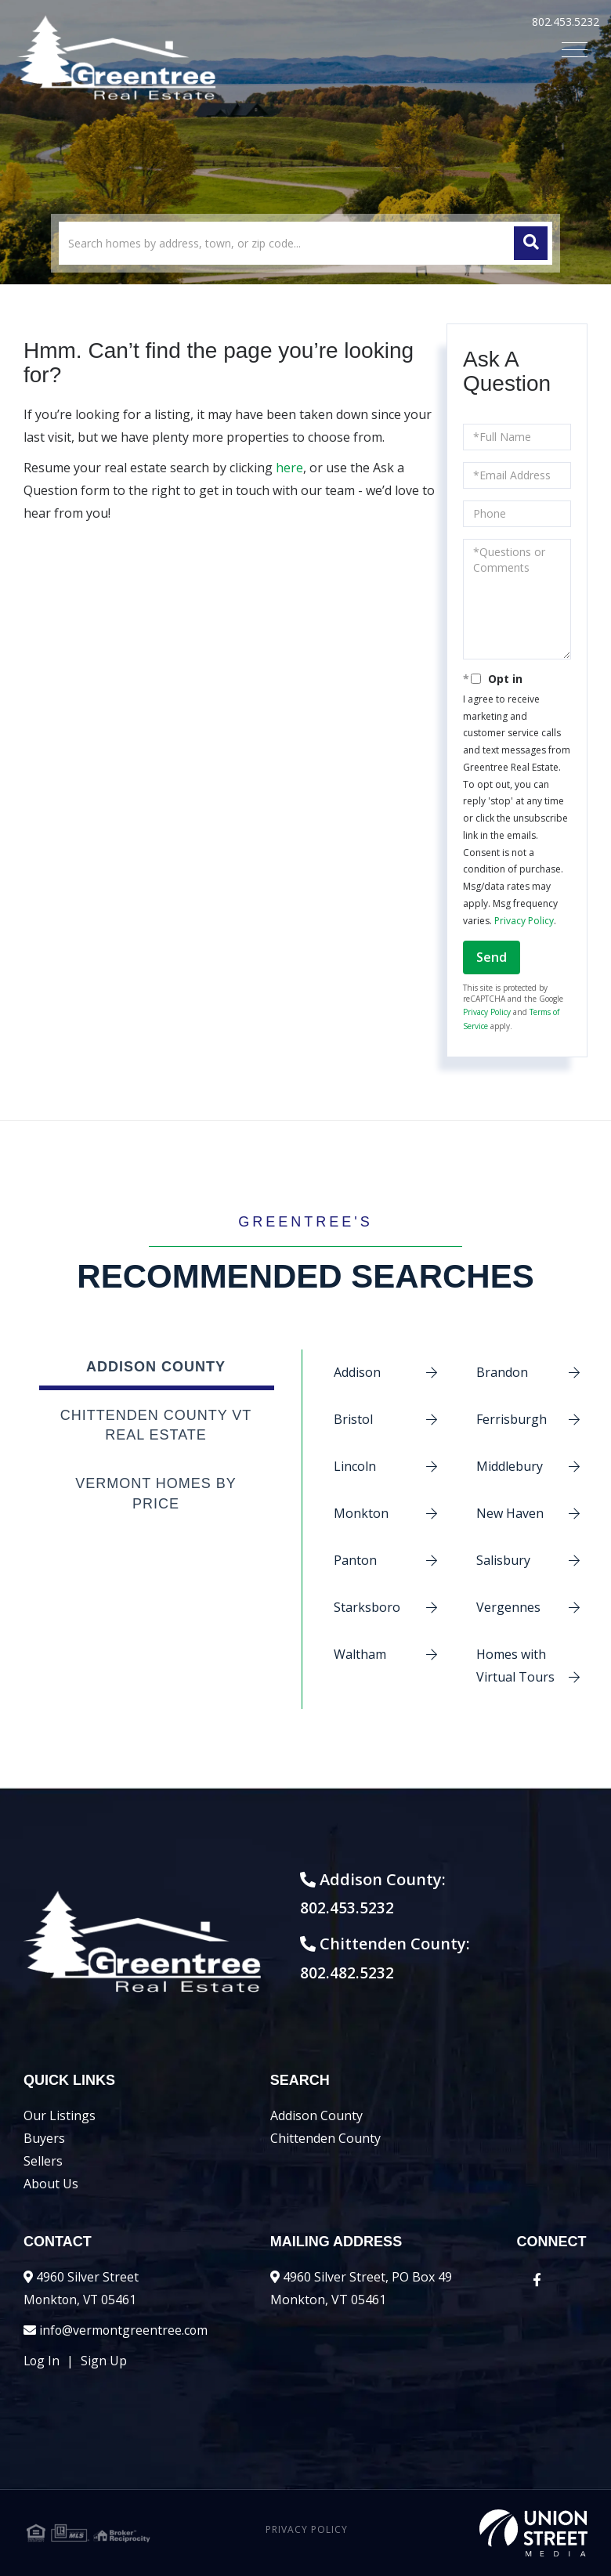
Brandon (502, 1372)
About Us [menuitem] (51, 2183)
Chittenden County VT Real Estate (156, 1425)
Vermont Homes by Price (156, 1494)
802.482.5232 (355, 1972)
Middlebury (509, 1466)
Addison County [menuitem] (316, 2115)
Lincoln (355, 1466)
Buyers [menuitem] (44, 2138)
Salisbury (503, 1560)
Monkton (361, 1513)
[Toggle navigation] (574, 49)
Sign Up (105, 2360)
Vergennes (508, 1607)
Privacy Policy (524, 920)
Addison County (156, 1367)
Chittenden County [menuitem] (325, 2138)
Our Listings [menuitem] (60, 2115)
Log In (42, 2360)
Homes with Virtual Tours (515, 1665)
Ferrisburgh (511, 1419)
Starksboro (367, 1607)
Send (491, 957)
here (289, 467)
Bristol (353, 1419)
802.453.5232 (565, 21)
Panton (355, 1560)
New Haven (510, 1513)
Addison (357, 1372)
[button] (531, 243)
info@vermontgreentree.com (124, 2330)
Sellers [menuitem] (43, 2161)
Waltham (360, 1654)
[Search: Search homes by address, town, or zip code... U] (305, 243)
